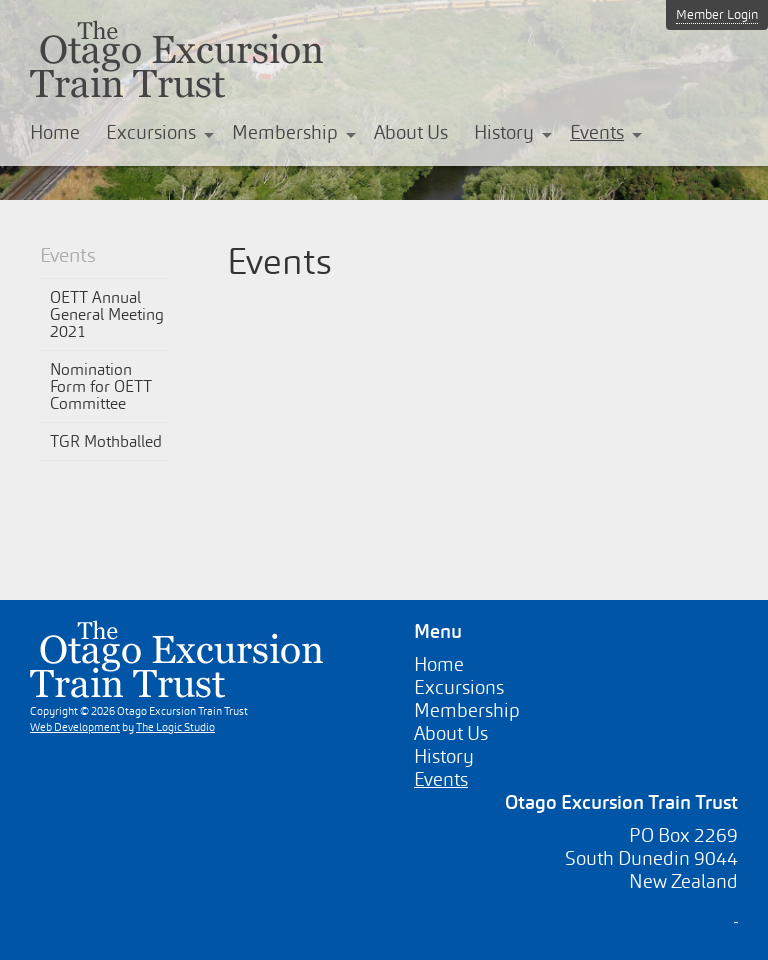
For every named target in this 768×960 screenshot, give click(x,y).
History (504, 132)
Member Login (717, 14)
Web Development (75, 727)
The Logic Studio (175, 727)
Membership (285, 132)
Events (597, 132)
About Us (411, 132)
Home (55, 132)
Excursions (151, 132)
